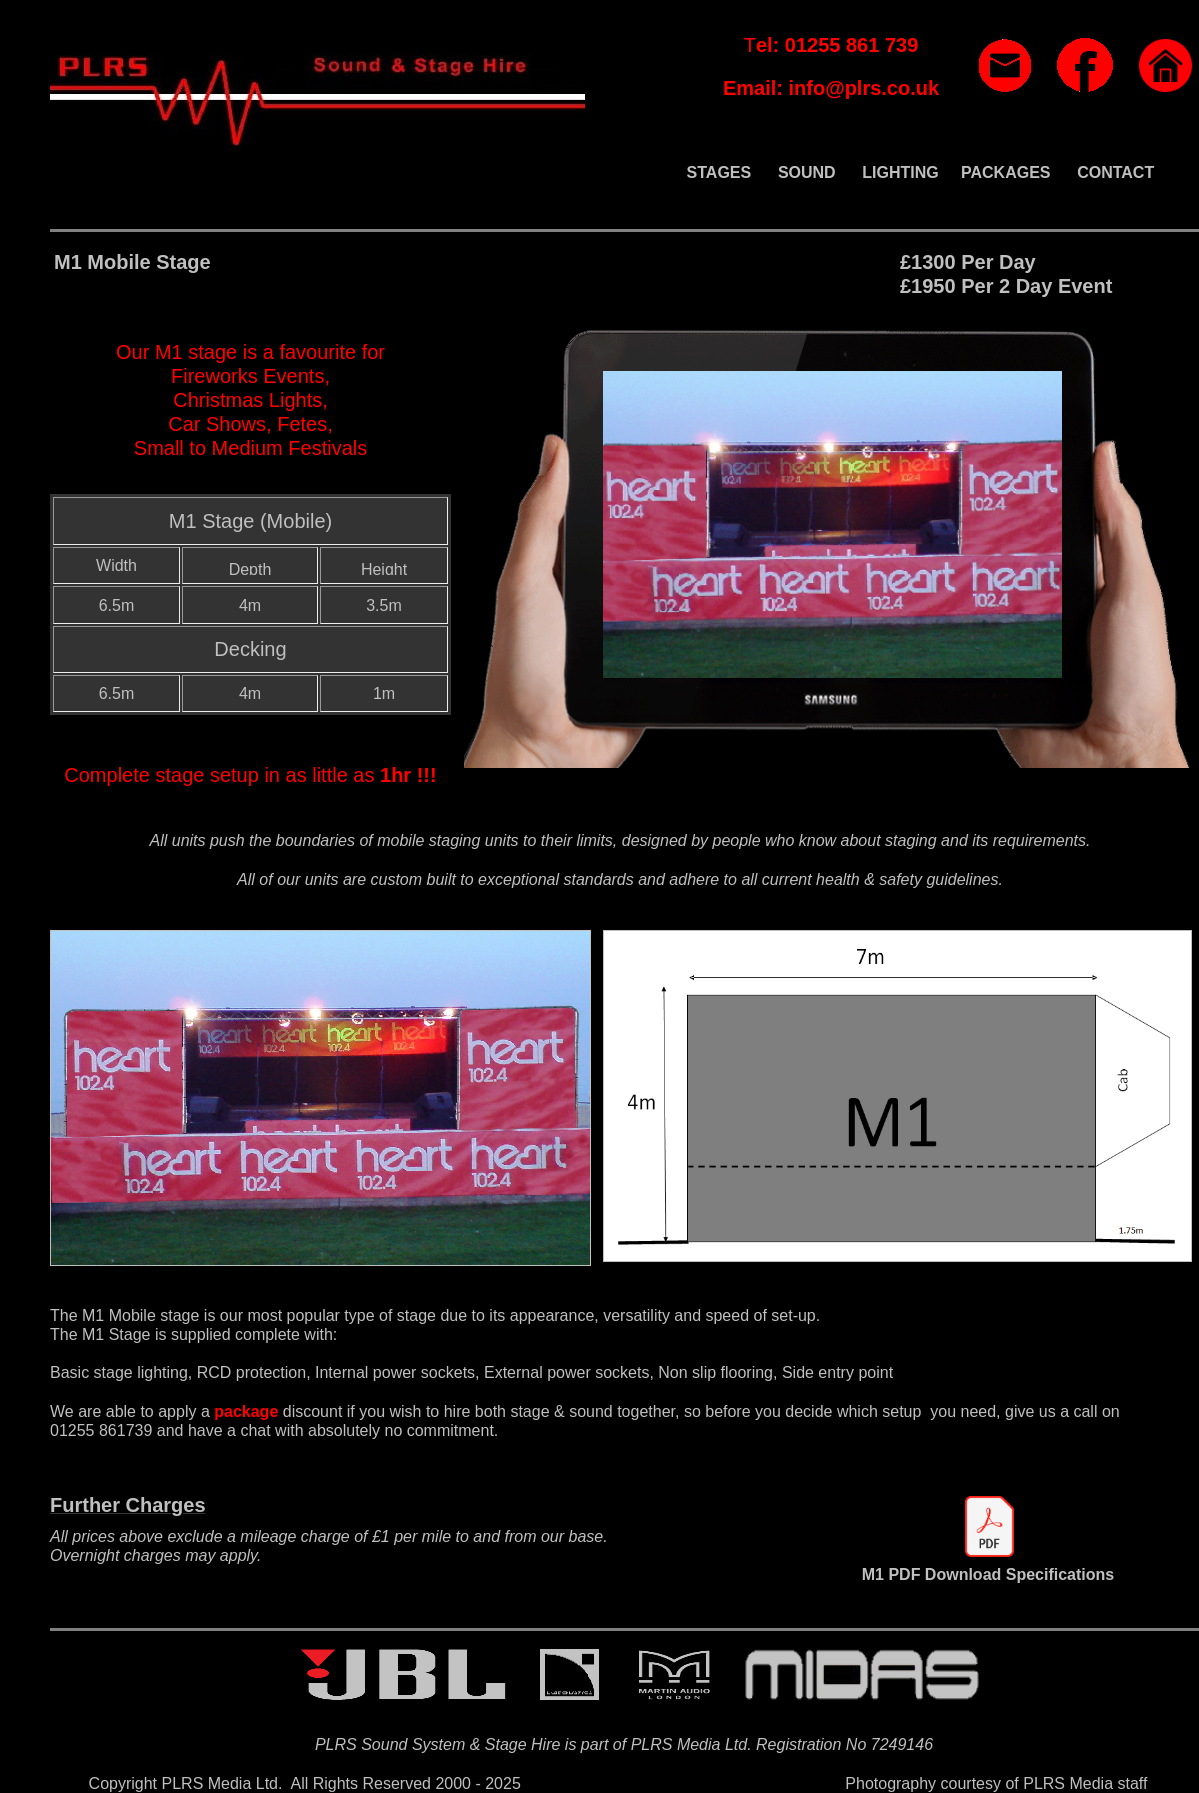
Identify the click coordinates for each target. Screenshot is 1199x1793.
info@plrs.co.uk (863, 88)
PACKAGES (1006, 172)
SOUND (807, 172)
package (246, 1411)
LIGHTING (900, 172)
